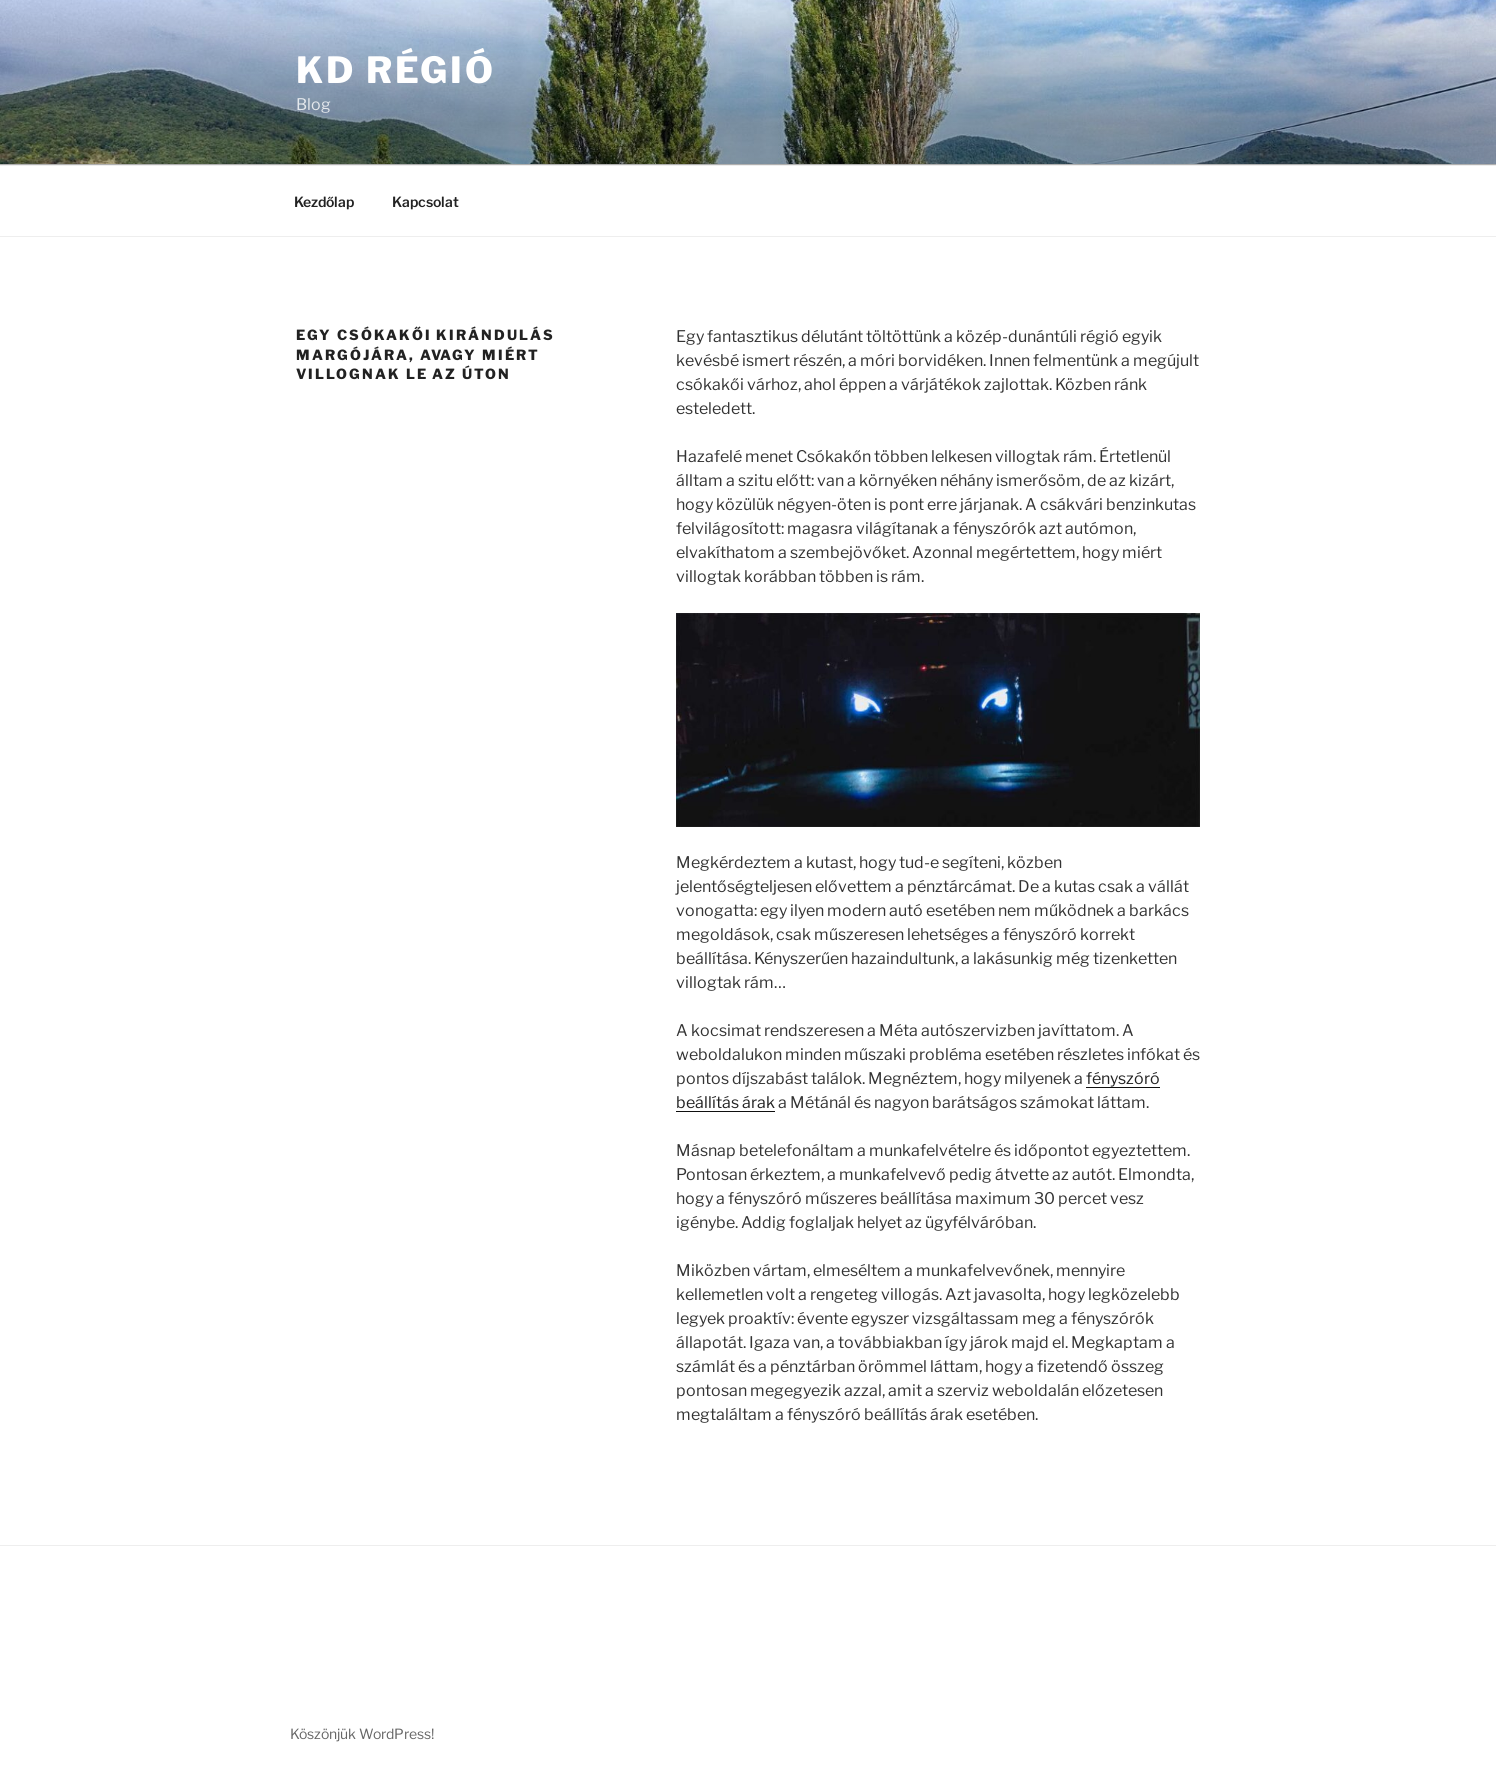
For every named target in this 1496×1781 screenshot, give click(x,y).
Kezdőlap (324, 201)
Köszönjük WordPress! (362, 1733)
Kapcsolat (425, 201)
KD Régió (396, 70)
